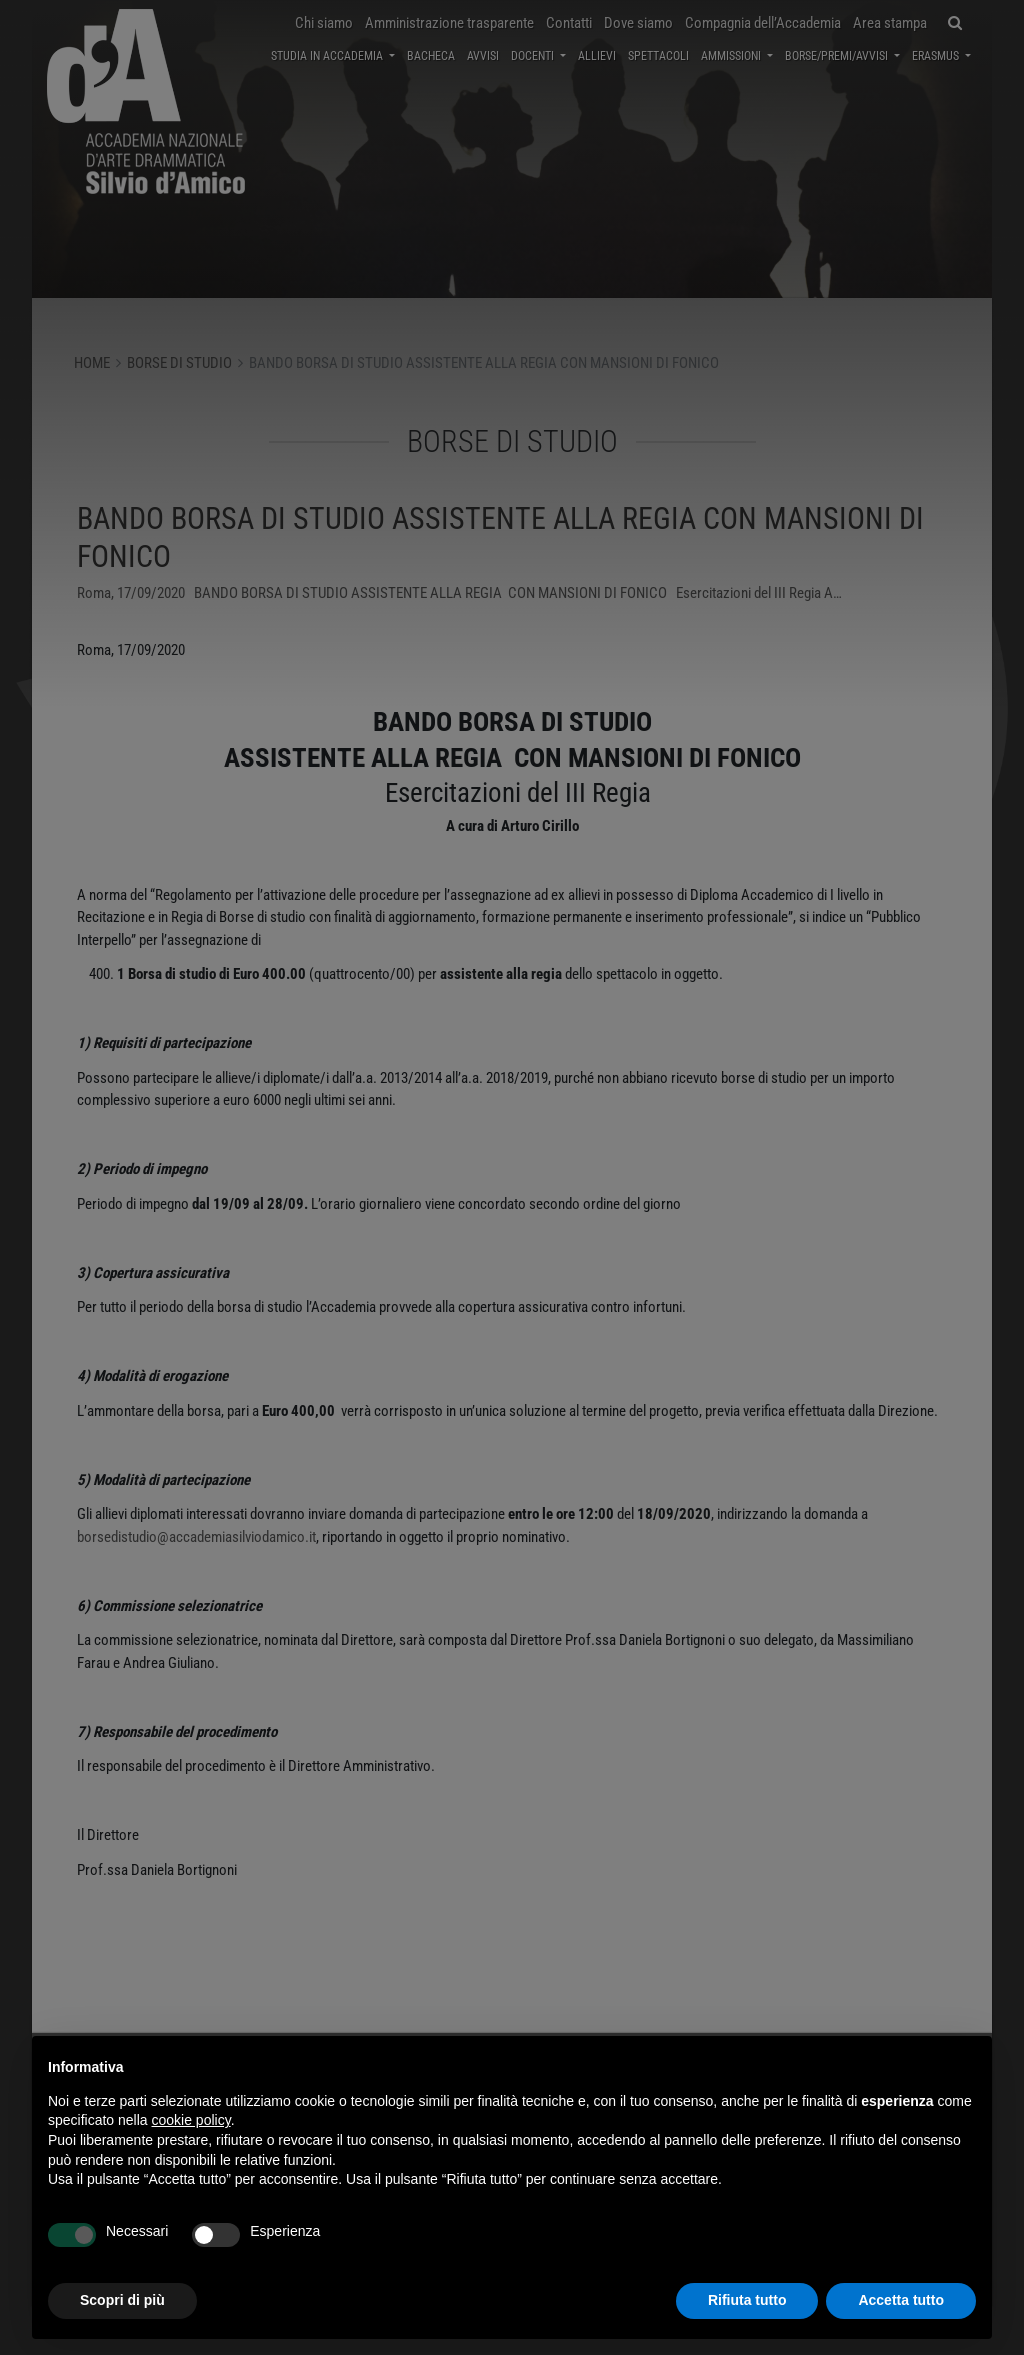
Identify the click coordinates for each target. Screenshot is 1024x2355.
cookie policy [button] (191, 2120)
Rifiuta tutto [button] (747, 2300)
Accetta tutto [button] (901, 2300)
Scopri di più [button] (122, 2300)
